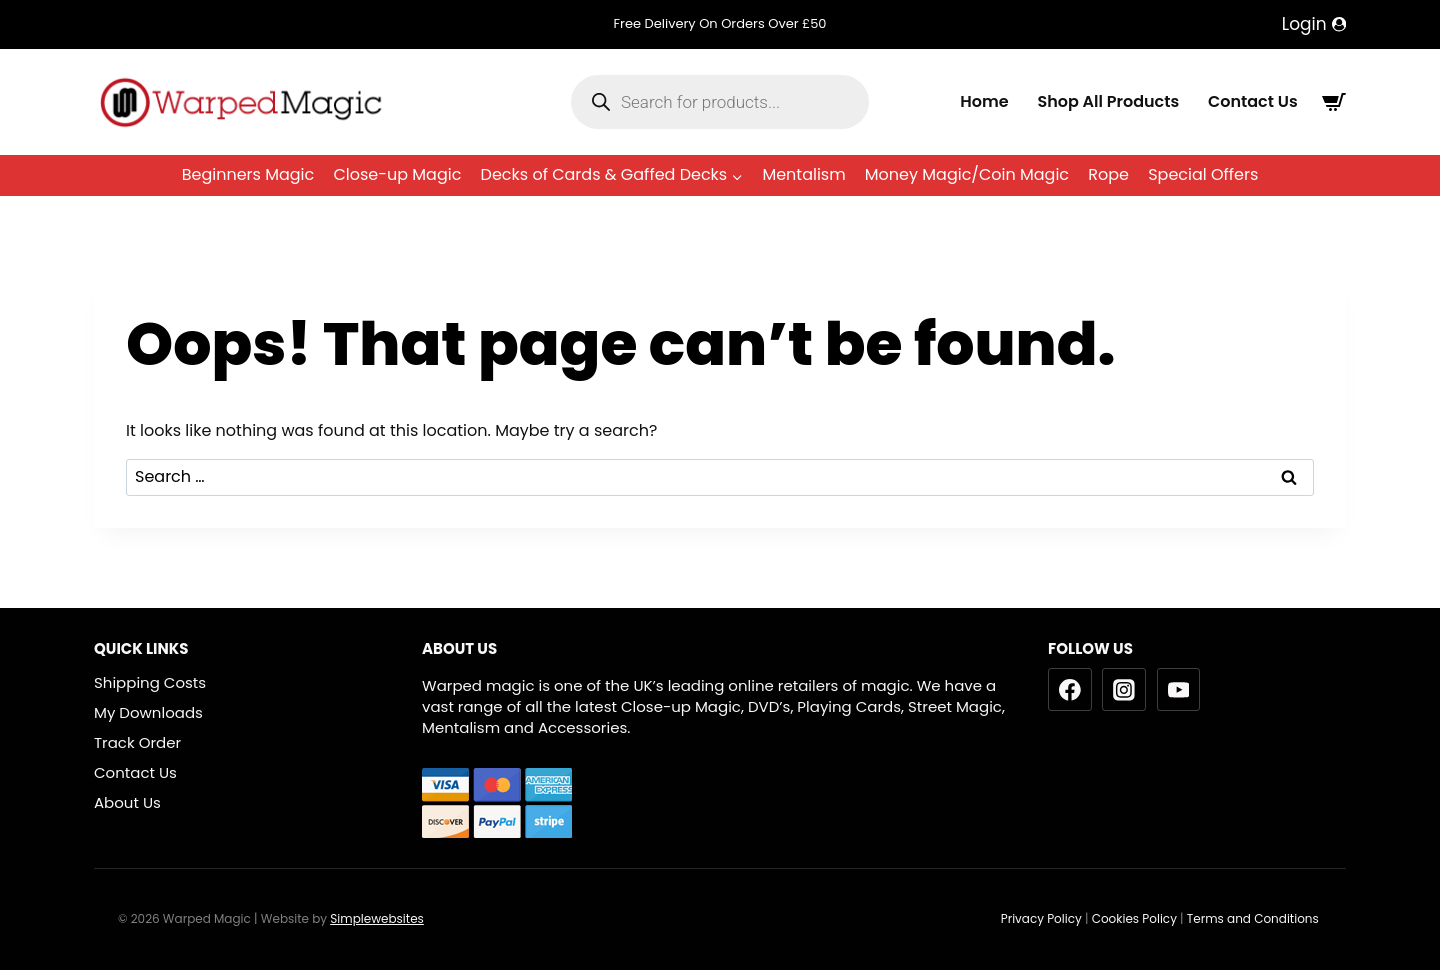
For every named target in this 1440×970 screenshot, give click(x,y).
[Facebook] (1070, 690)
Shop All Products (1108, 101)
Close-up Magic (397, 174)
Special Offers (1203, 174)
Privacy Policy (1041, 918)
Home (984, 101)
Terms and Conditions (1254, 918)
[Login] (1314, 24)
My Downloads (148, 712)
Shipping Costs (150, 682)
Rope (1108, 174)
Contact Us (1253, 101)
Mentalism (803, 174)
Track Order (137, 742)
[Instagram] (1124, 690)
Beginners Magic (248, 174)
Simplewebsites (377, 918)
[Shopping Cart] (1334, 102)
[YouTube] (1179, 690)
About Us (127, 802)
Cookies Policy (1134, 918)
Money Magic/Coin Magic (967, 174)
